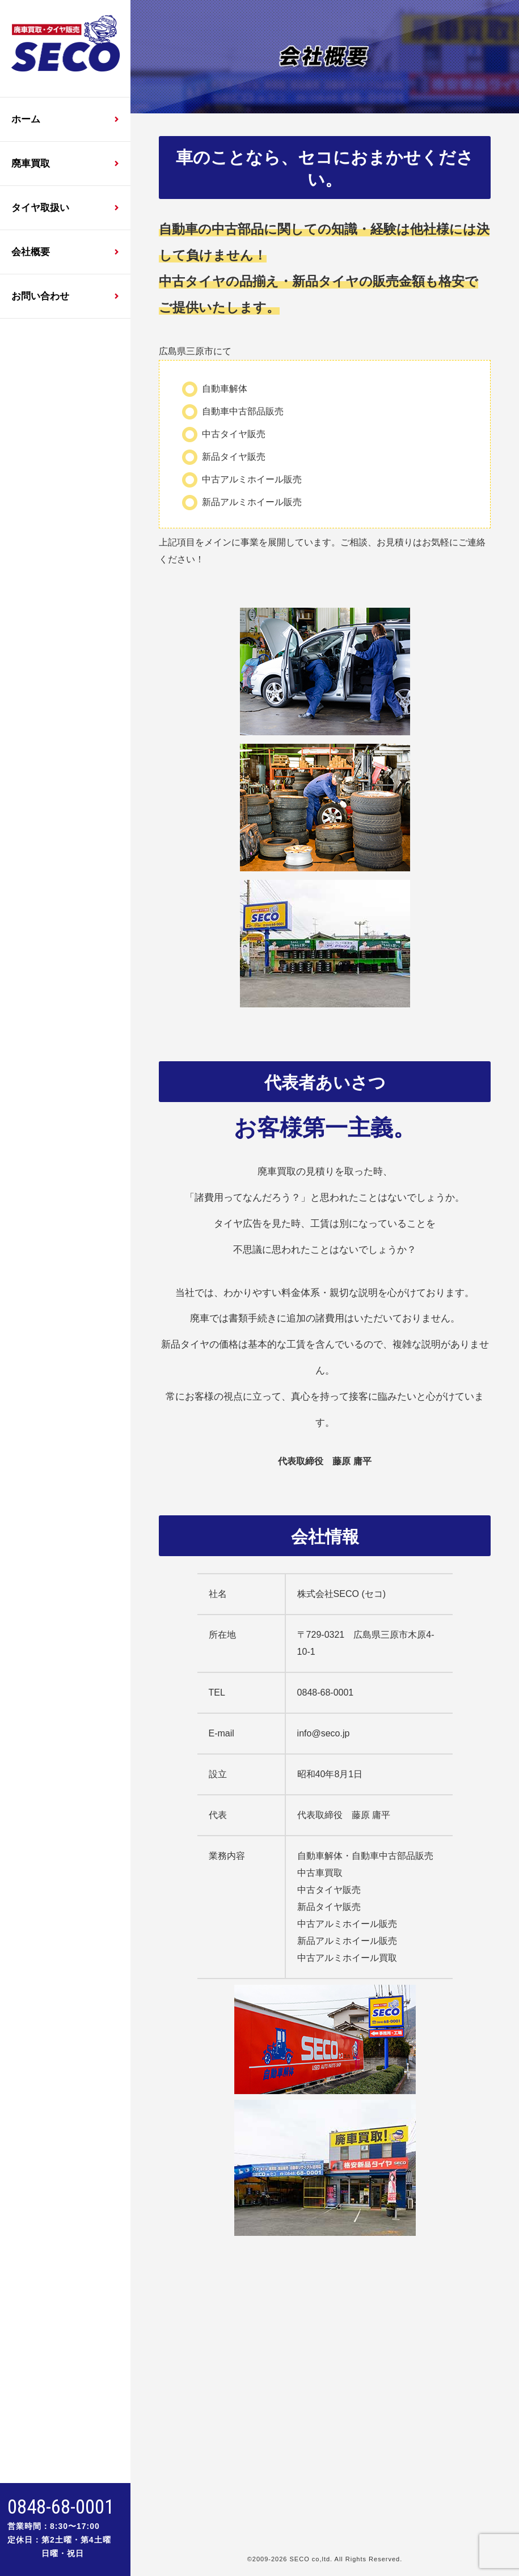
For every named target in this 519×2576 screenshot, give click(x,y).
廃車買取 (30, 163)
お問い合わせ (40, 296)
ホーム (25, 119)
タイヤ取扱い (40, 207)
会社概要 (30, 252)
